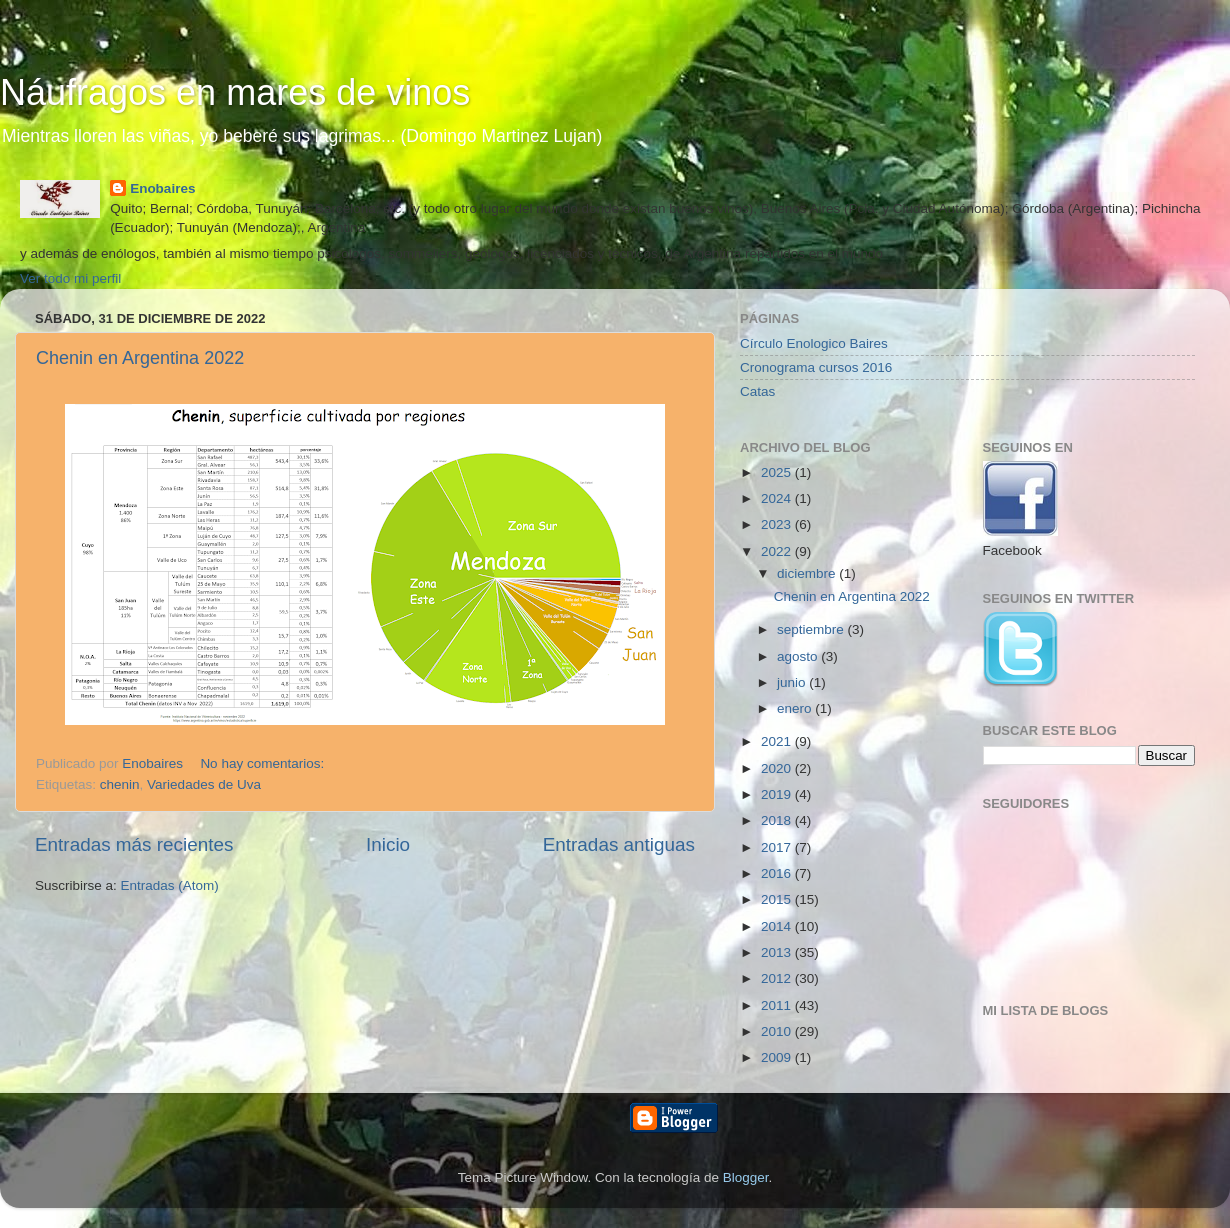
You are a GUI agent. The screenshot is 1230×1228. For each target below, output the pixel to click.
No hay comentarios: (264, 763)
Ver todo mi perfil (70, 278)
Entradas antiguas (619, 844)
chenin (120, 784)
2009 (778, 1057)
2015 (778, 899)
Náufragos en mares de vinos (235, 92)
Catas (757, 391)
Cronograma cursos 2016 (816, 367)
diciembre (808, 573)
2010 (778, 1031)
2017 (778, 847)
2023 (778, 524)
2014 (778, 926)
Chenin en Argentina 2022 (140, 358)
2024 (778, 498)
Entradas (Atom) (170, 885)
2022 (778, 551)
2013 (778, 952)
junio (793, 682)
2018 (778, 820)
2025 (778, 472)
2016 (778, 873)
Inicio (388, 844)
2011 (778, 1005)
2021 (778, 741)
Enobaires (162, 188)
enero (796, 708)
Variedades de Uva (204, 784)
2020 (778, 768)
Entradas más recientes (134, 844)
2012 (778, 978)
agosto (799, 656)
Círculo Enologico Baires (814, 343)
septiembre (812, 629)
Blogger (746, 1177)
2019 (778, 794)
